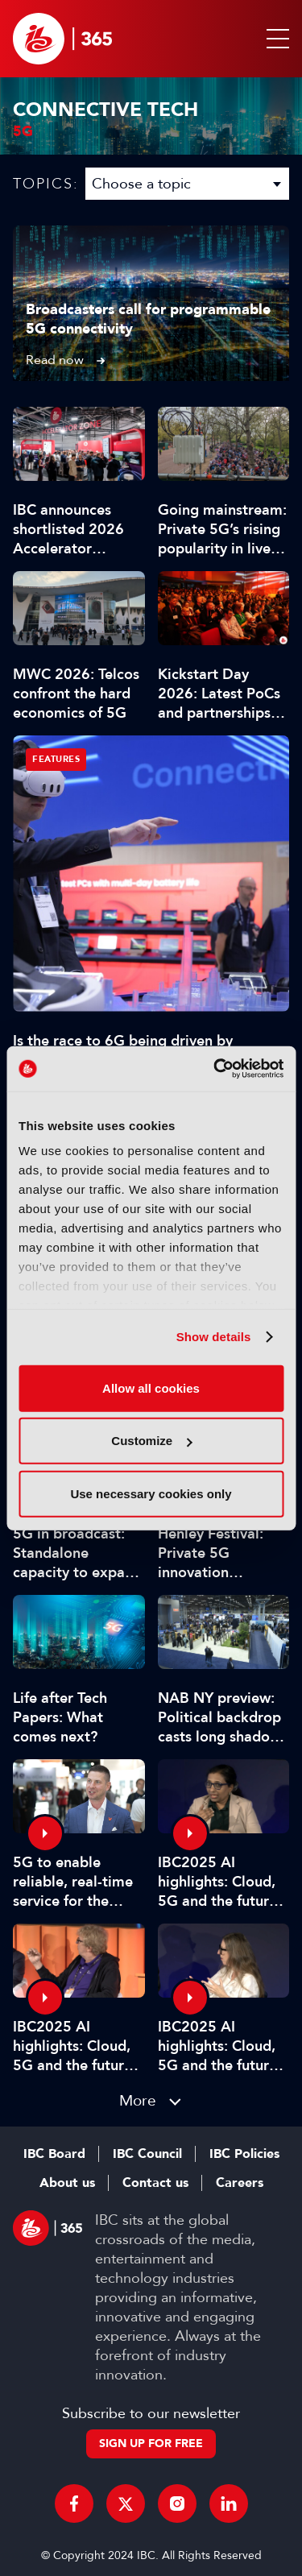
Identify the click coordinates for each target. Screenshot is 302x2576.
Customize (151, 1440)
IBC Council (147, 2154)
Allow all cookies (151, 1387)
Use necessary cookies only (150, 1493)
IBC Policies (244, 2154)
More (137, 2100)
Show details (213, 1337)
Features (56, 759)
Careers (239, 2183)
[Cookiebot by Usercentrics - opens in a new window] (215, 1068)
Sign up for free (151, 2443)
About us (67, 2183)
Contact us (155, 2183)
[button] (274, 38)
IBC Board (54, 2154)
